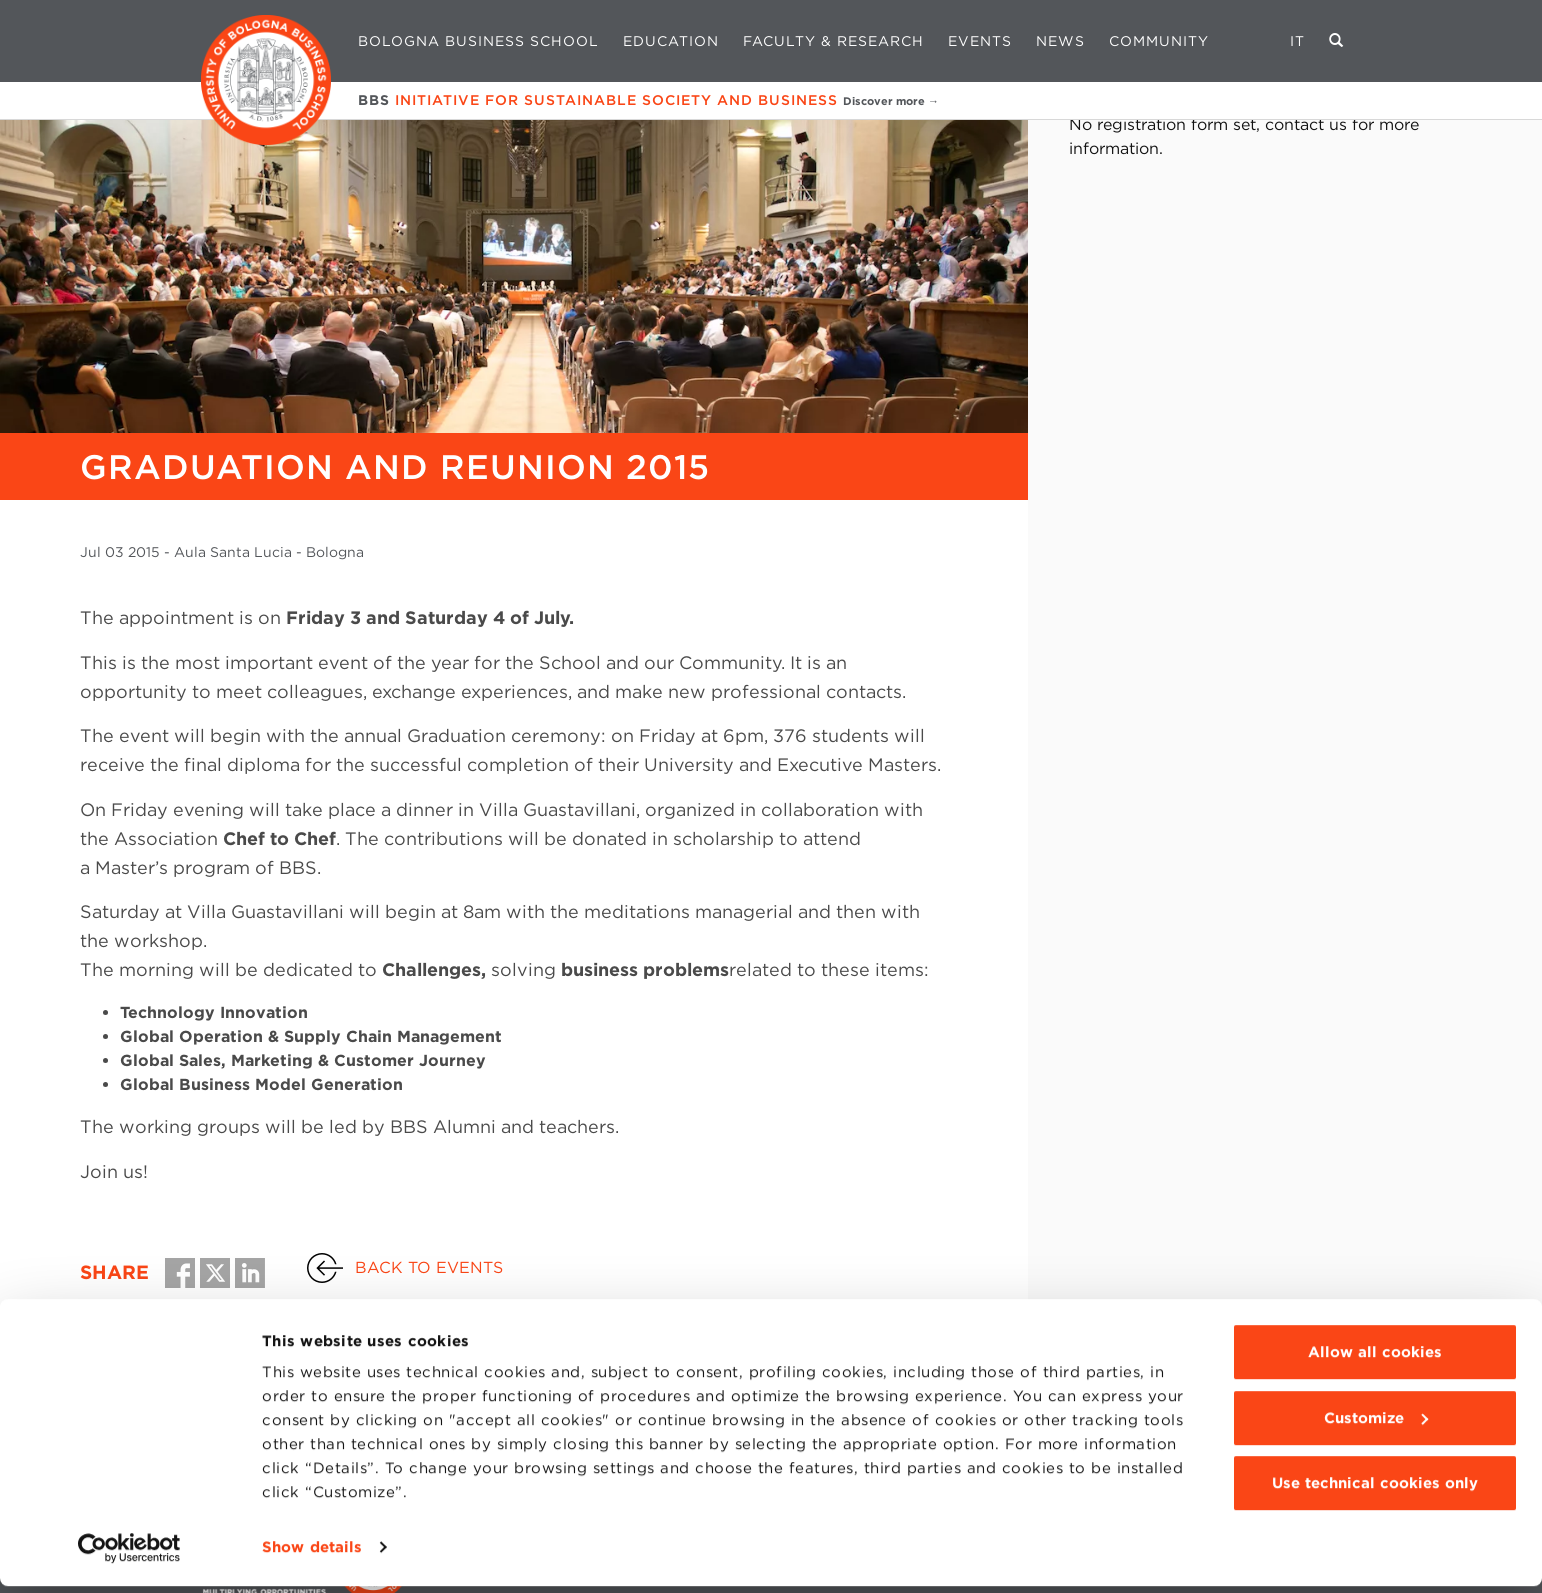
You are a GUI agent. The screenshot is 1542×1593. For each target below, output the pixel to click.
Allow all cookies (1375, 1359)
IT (1297, 41)
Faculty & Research (833, 41)
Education (671, 41)
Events (980, 41)
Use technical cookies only (1375, 1490)
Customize (1376, 1424)
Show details (312, 1554)
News (1060, 41)
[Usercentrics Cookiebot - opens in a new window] (129, 1554)
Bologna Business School (478, 41)
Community (1159, 41)
